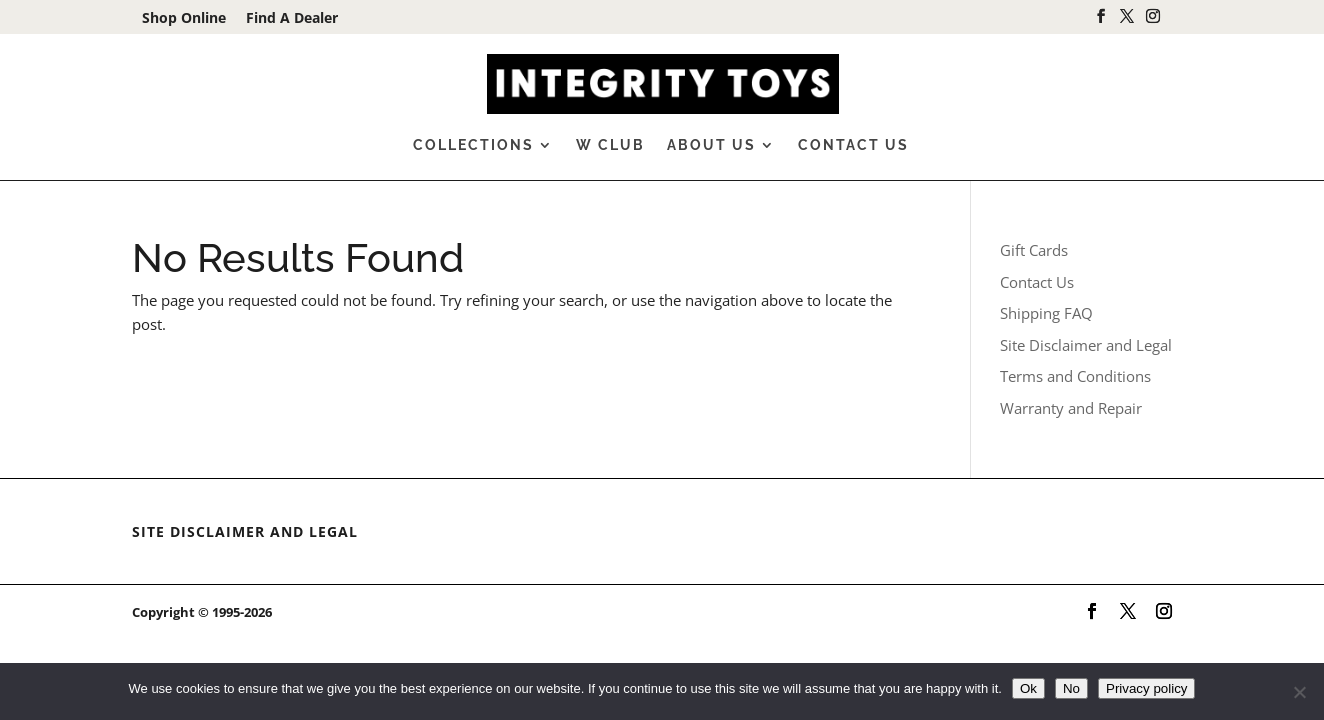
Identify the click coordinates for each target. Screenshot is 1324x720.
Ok (1028, 688)
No (1071, 688)
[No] (1299, 692)
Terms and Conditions (1075, 376)
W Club (610, 145)
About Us (711, 145)
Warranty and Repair (1071, 408)
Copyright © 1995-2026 (202, 612)
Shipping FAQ (1046, 313)
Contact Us (853, 145)
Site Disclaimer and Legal (1086, 345)
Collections (473, 145)
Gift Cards (1034, 250)
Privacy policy (1146, 688)
